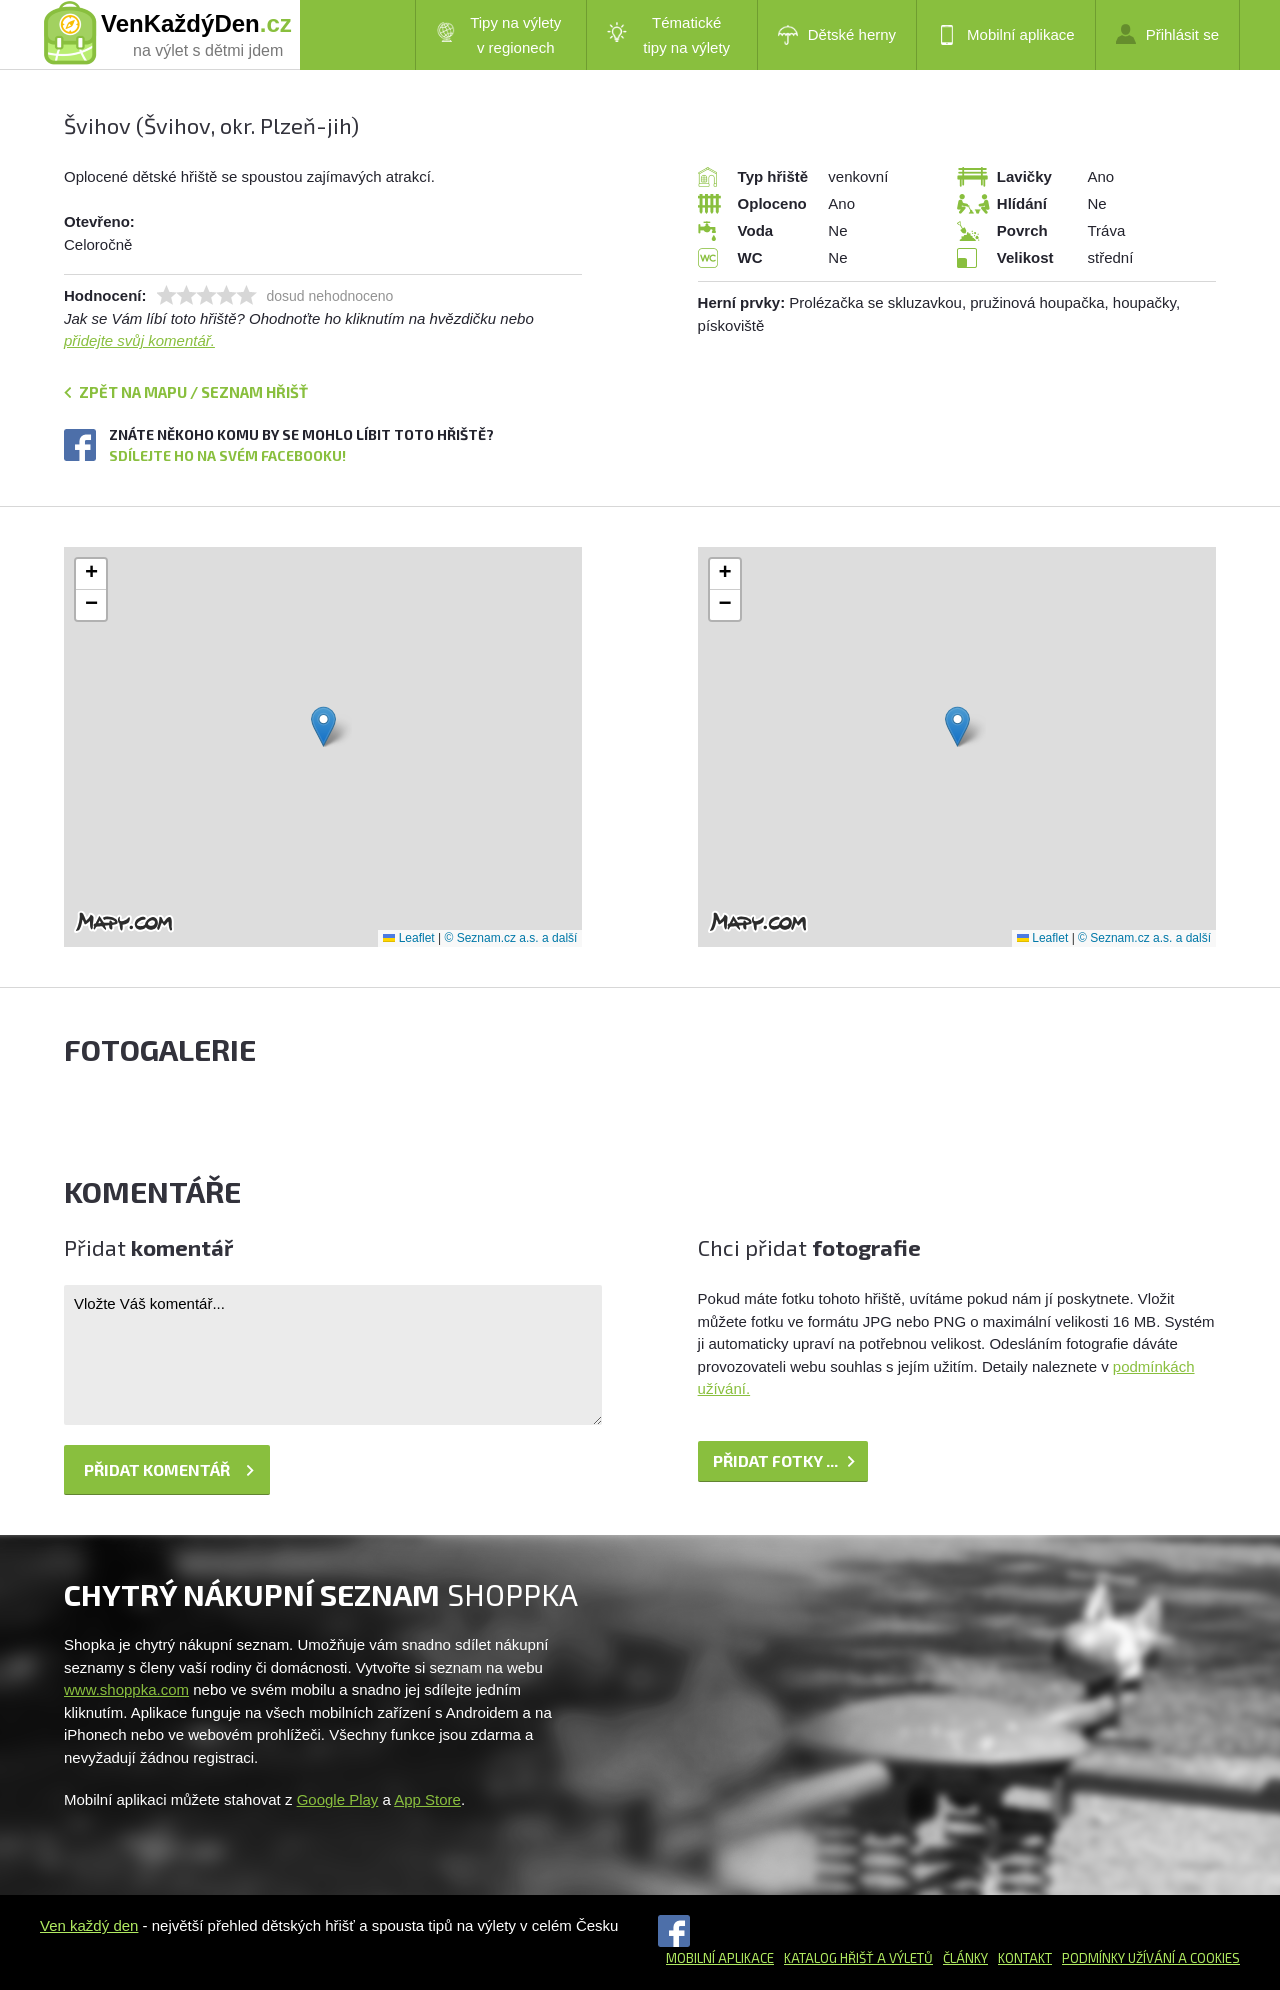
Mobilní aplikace (1006, 35)
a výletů (903, 1958)
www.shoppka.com (126, 1689)
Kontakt (1025, 1958)
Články (965, 1958)
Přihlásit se (1167, 34)
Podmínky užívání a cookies (1151, 1958)
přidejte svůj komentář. (139, 340)
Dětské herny (837, 35)
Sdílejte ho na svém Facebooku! (227, 455)
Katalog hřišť (829, 1958)
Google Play (338, 1799)
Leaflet (408, 938)
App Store (427, 1799)
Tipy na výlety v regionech (499, 35)
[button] (323, 726)
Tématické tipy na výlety (668, 35)
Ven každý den (89, 1925)
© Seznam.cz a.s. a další (510, 938)
